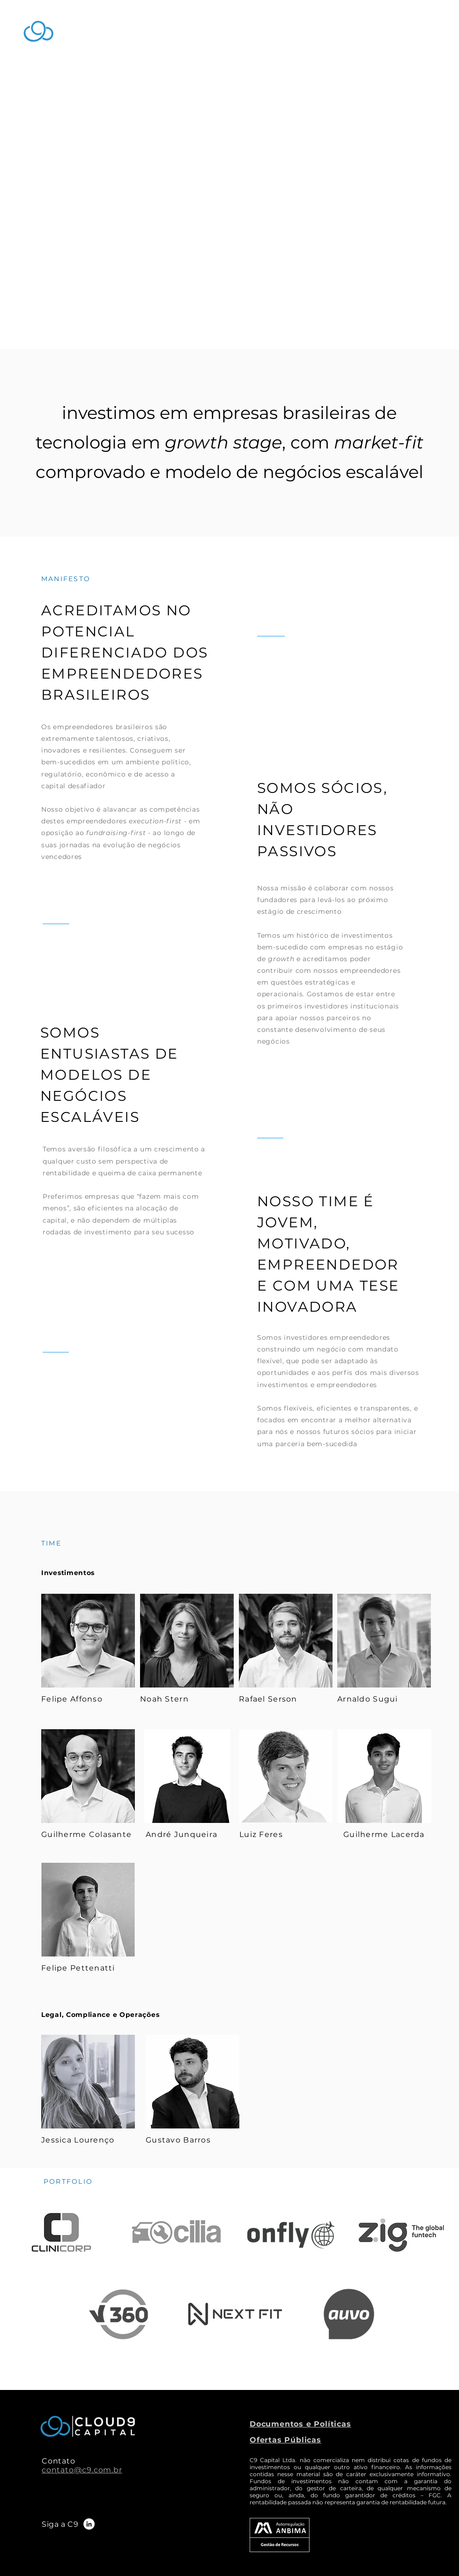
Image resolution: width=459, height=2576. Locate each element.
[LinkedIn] (89, 2524)
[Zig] (118, 2314)
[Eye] (88, 1640)
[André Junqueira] (187, 1776)
